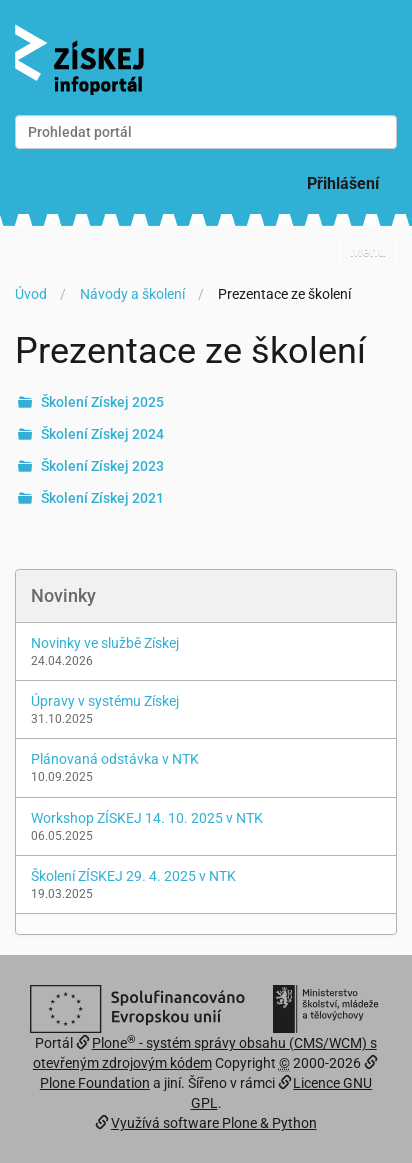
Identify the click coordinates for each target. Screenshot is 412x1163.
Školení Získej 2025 (102, 402)
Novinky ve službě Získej (105, 643)
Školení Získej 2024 (102, 434)
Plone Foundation (95, 1083)
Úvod (31, 294)
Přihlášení (343, 183)
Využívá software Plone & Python (214, 1123)
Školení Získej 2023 (102, 466)
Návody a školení (132, 294)
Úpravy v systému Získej (105, 701)
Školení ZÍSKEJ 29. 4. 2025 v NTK (133, 876)
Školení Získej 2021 (102, 498)
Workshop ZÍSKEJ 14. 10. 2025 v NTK (147, 818)
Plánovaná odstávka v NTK (115, 759)
